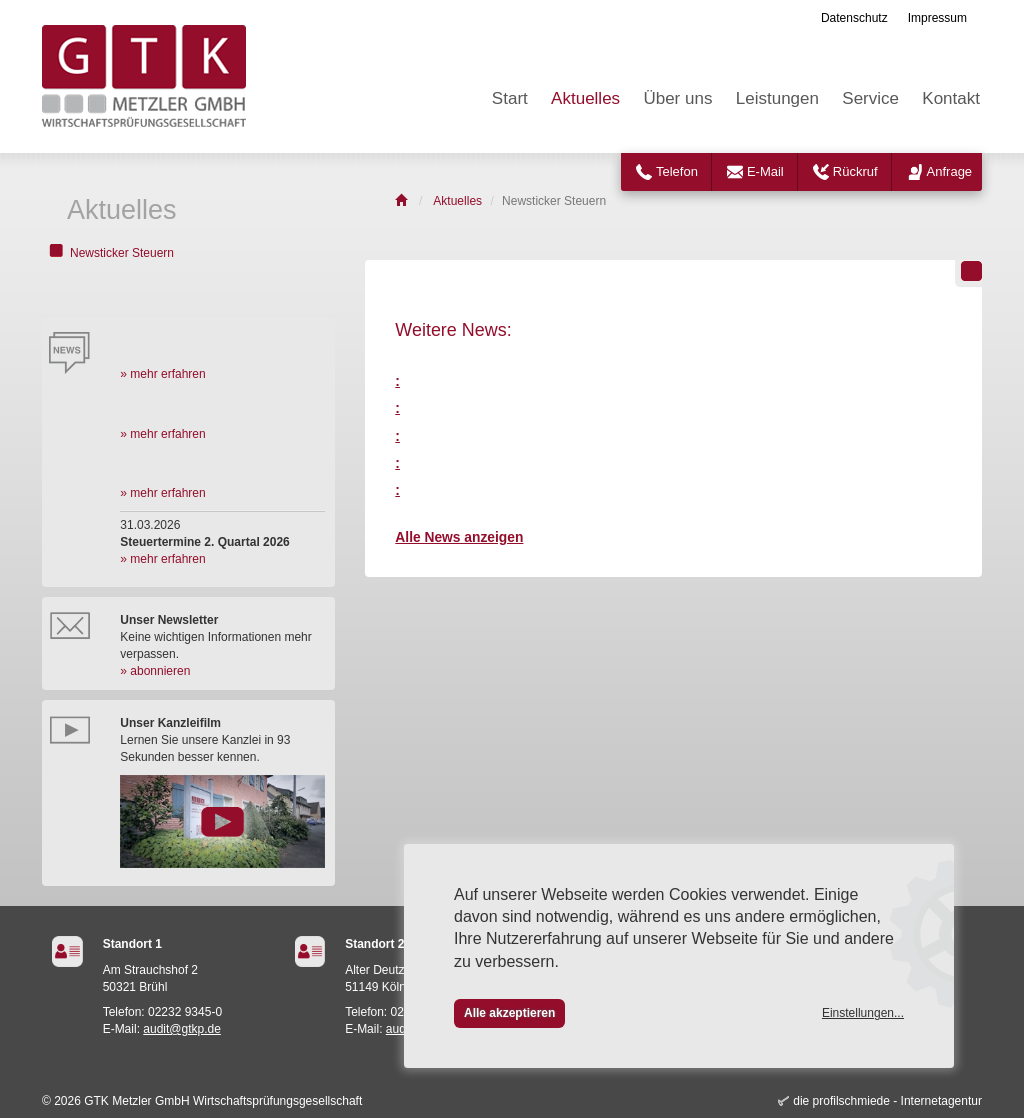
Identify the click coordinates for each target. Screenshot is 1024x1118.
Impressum (937, 18)
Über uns (677, 98)
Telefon (677, 171)
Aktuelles (585, 98)
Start (510, 98)
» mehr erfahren (162, 374)
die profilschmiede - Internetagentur (887, 1101)
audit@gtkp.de (182, 1029)
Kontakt (951, 98)
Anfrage (950, 171)
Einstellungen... (863, 1013)
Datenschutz (854, 18)
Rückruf (855, 171)
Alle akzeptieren (509, 1013)
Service (870, 98)
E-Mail (765, 171)
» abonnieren (155, 671)
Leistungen (777, 98)
